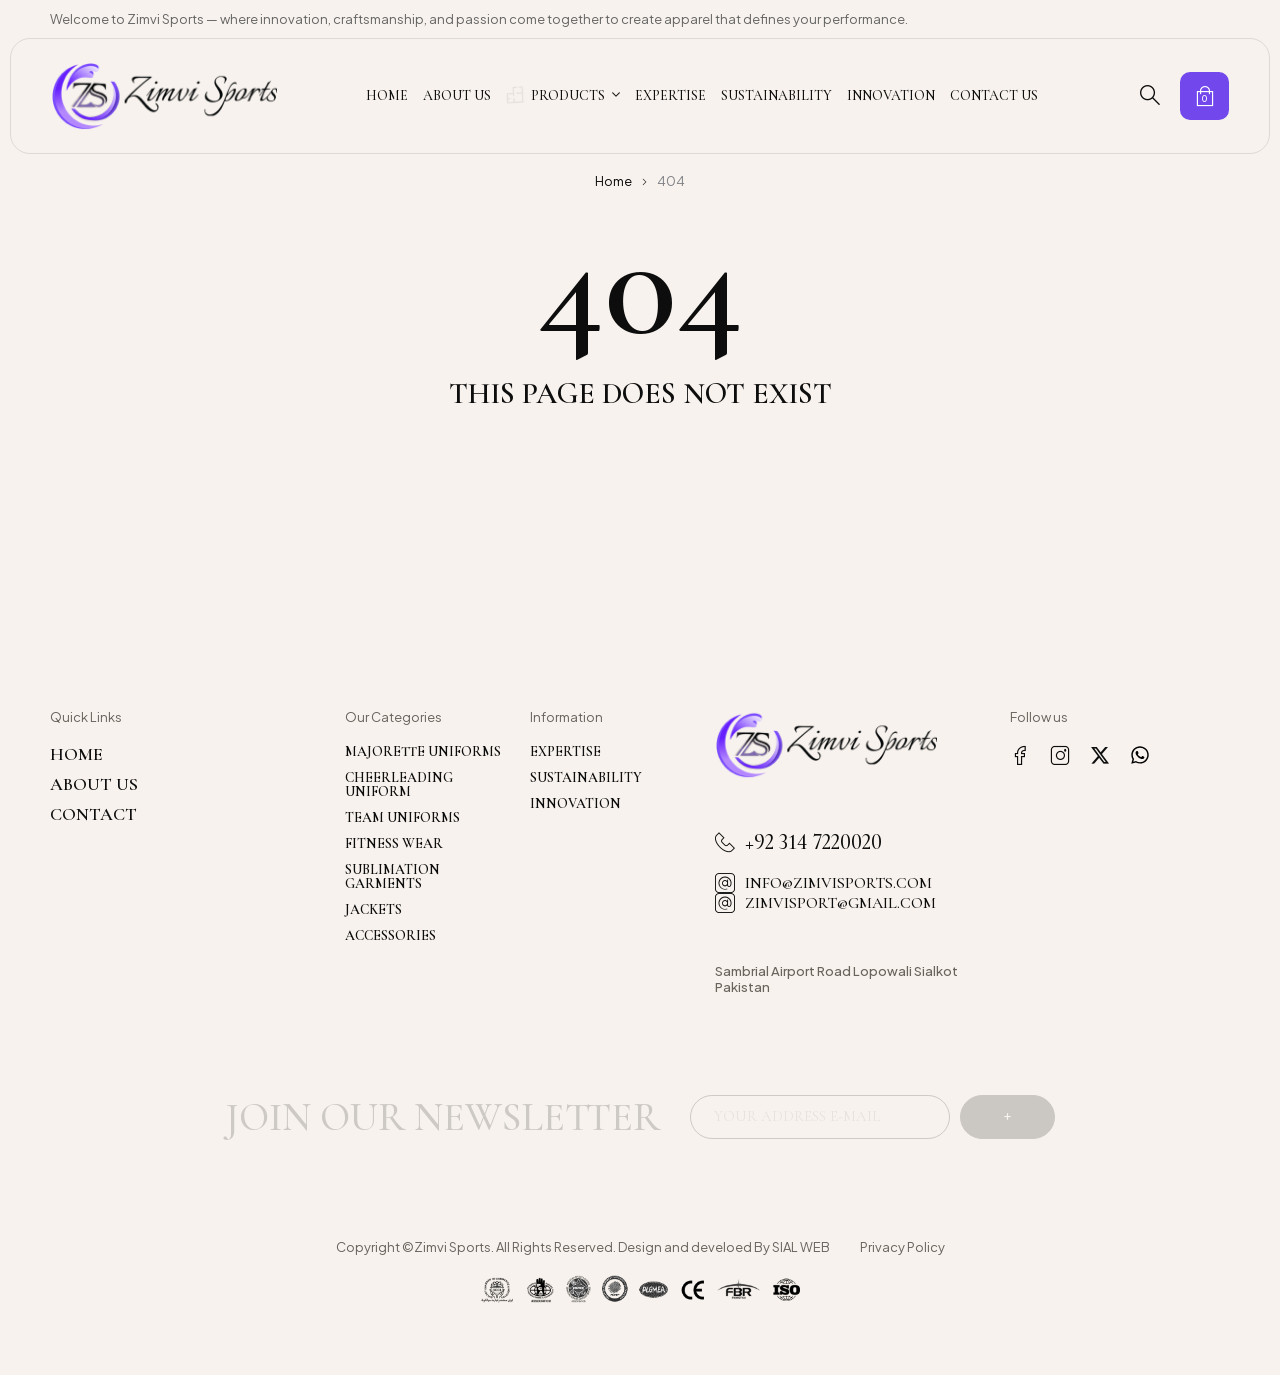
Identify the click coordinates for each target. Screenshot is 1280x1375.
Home (613, 181)
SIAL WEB (801, 1249)
